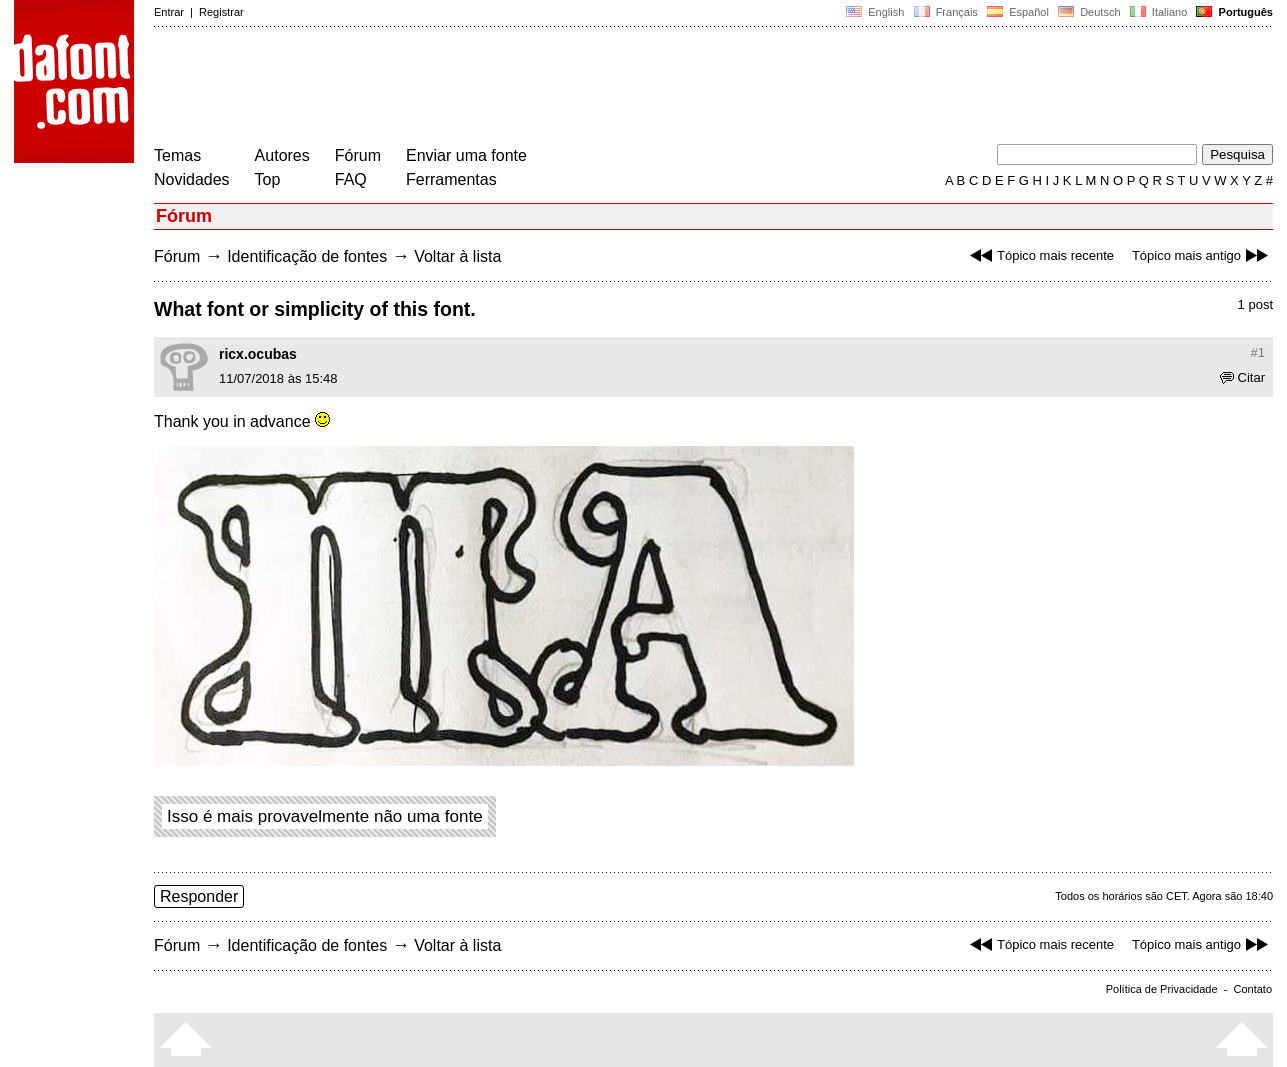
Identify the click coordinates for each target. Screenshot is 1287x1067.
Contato (1252, 989)
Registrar (221, 12)
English (875, 12)
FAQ (351, 179)
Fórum (358, 155)
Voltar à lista (457, 256)
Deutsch (1089, 12)
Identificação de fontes (307, 256)
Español (1018, 12)
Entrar (169, 12)
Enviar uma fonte (466, 155)
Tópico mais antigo (1202, 255)
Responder (199, 896)
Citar (1242, 377)
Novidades (192, 179)
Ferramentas (451, 179)
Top (268, 179)
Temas (177, 155)
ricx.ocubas (258, 354)
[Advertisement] (518, 88)
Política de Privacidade (1162, 989)
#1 (1258, 352)
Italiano (1159, 12)
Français (945, 12)
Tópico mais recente (1039, 255)
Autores (282, 155)
